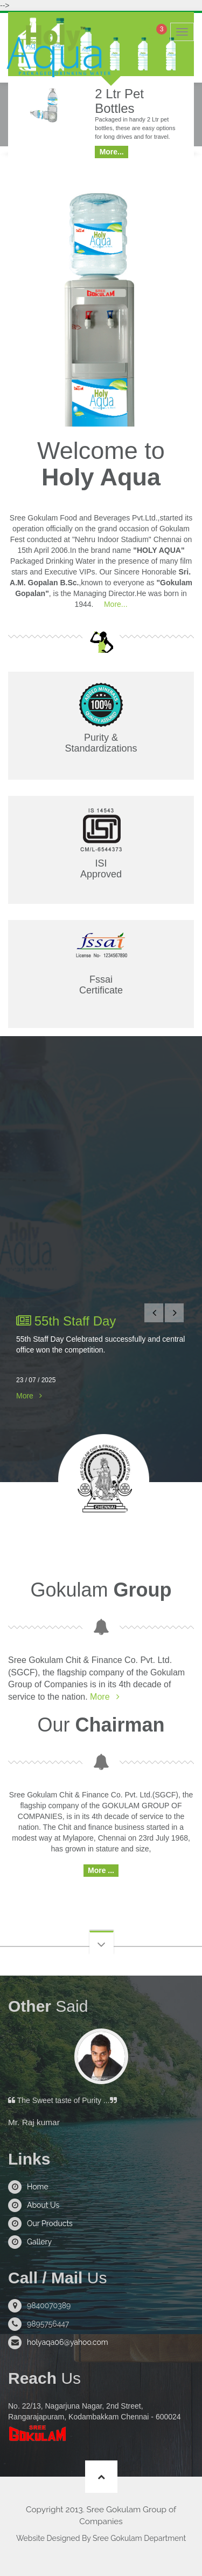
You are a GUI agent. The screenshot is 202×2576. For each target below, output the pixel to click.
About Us (43, 2205)
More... (114, 604)
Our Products (50, 2223)
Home (37, 2186)
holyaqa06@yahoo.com (67, 2342)
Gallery (39, 2241)
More (24, 1395)
